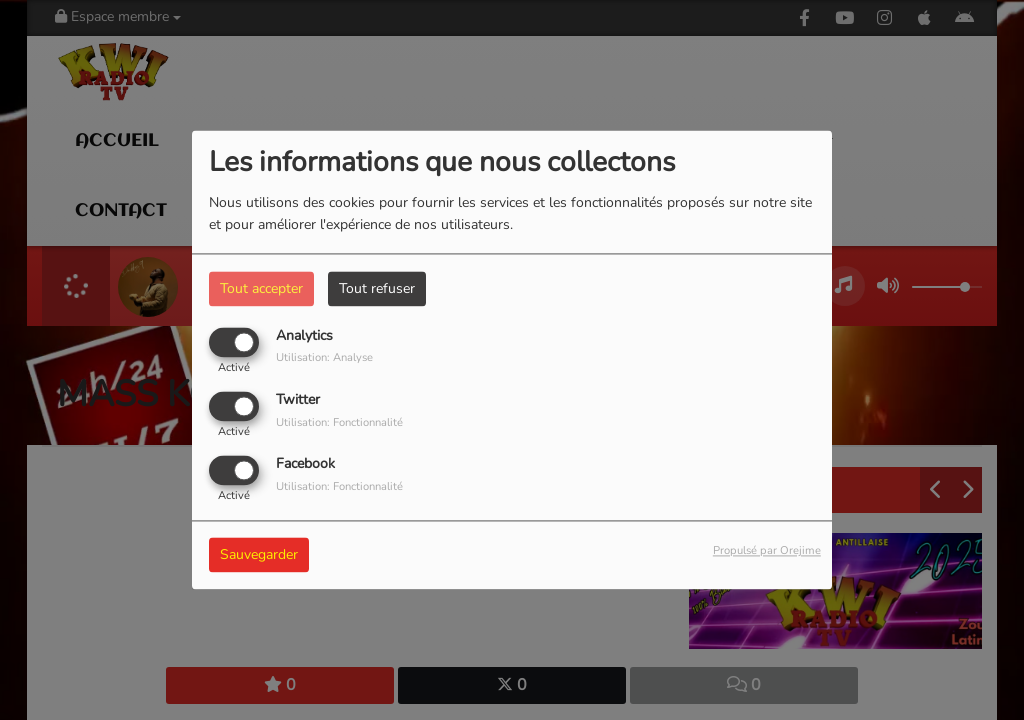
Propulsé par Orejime (767, 551)
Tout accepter (261, 288)
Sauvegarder (259, 555)
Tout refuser (377, 288)
